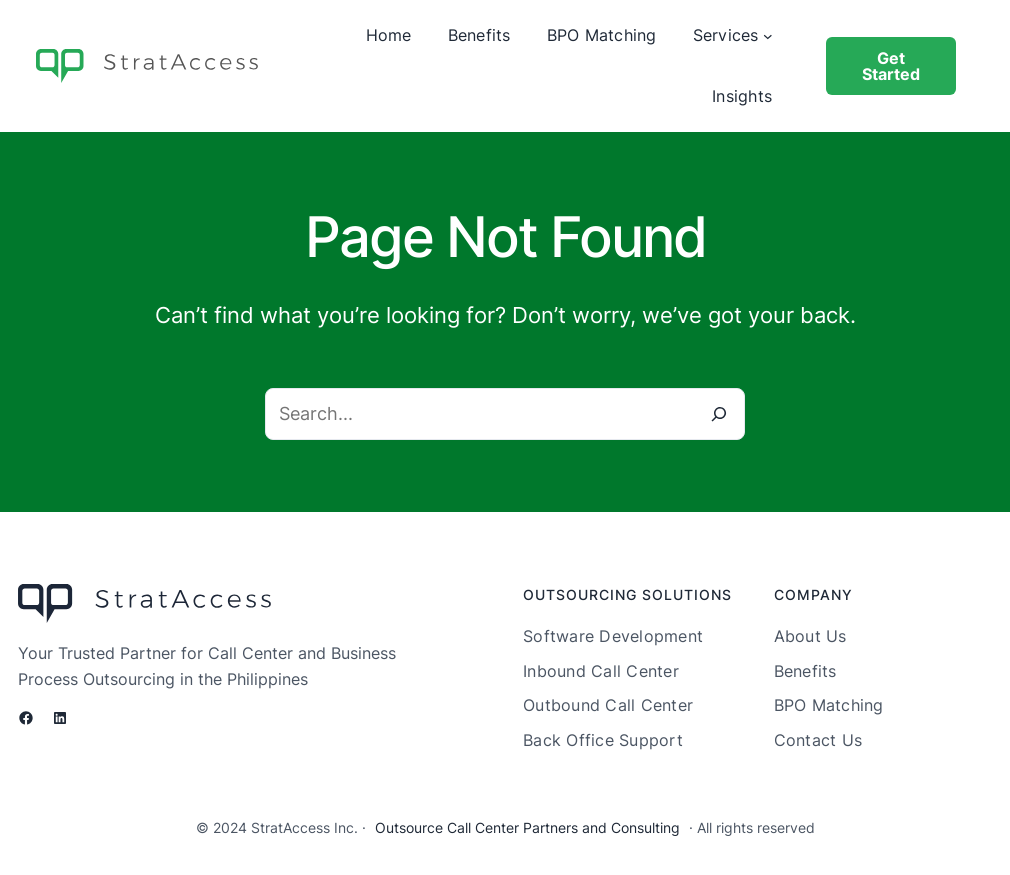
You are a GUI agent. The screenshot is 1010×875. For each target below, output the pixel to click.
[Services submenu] (768, 36)
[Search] (719, 414)
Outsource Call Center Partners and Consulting (527, 827)
